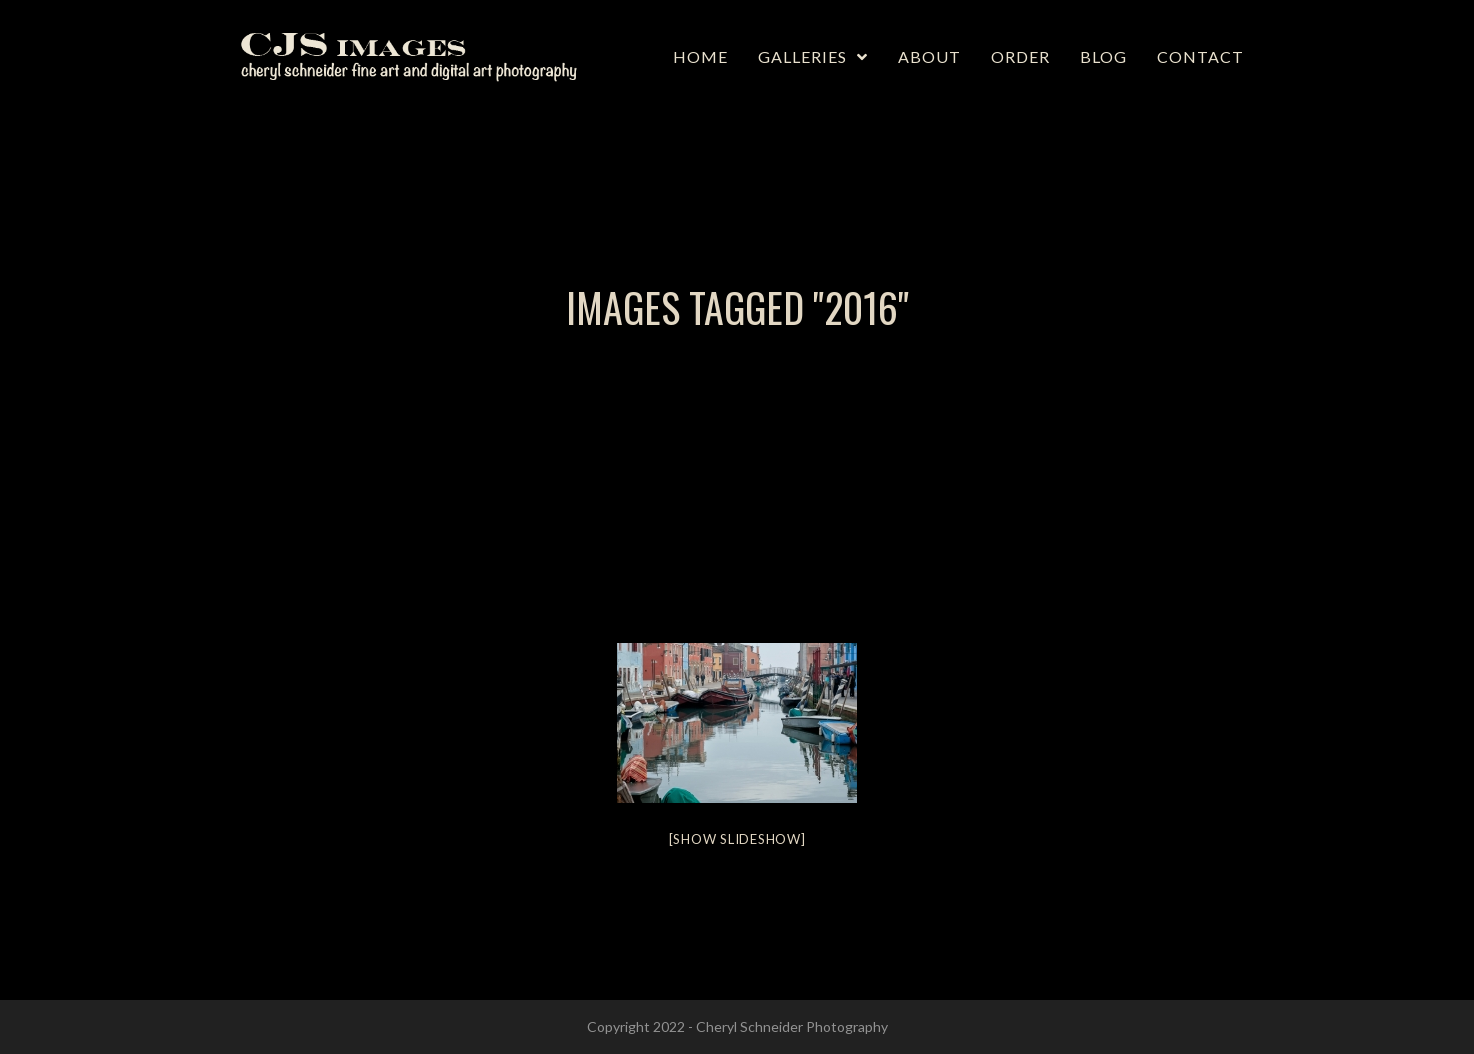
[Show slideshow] (737, 839)
